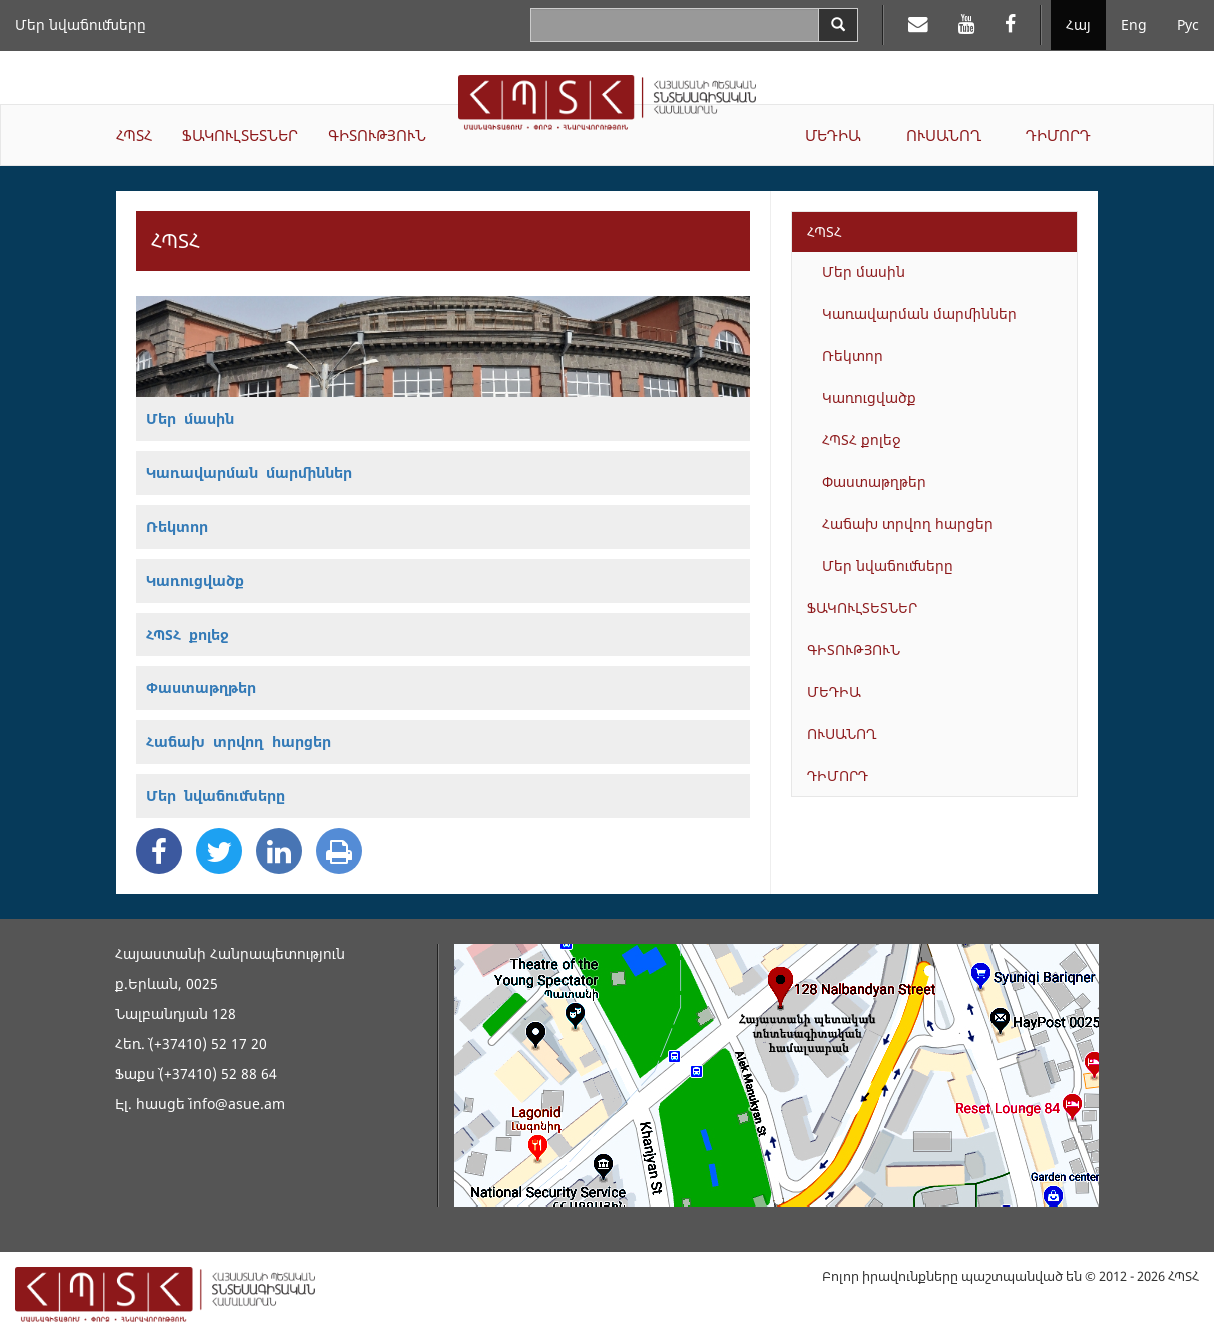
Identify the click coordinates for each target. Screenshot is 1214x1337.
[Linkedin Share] (279, 851)
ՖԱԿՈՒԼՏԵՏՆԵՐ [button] (240, 135)
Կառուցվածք (869, 397)
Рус (1188, 24)
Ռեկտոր (852, 355)
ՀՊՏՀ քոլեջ (861, 439)
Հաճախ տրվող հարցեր (907, 523)
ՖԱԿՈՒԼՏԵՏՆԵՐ (862, 607)
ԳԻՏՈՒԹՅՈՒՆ (853, 649)
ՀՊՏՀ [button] (134, 135)
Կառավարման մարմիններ (919, 313)
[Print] (339, 851)
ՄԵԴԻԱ (834, 691)
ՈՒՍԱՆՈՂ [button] (943, 135)
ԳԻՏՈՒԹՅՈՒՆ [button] (377, 135)
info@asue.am (237, 1103)
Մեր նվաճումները (80, 24)
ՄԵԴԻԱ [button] (833, 135)
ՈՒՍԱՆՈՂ (842, 733)
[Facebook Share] (159, 851)
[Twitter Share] (219, 851)
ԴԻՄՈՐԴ (837, 775)
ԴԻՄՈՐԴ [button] (1058, 135)
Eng (1134, 24)
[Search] (838, 25)
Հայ (1078, 24)
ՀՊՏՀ (824, 231)
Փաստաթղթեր (874, 481)
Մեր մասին (863, 271)
